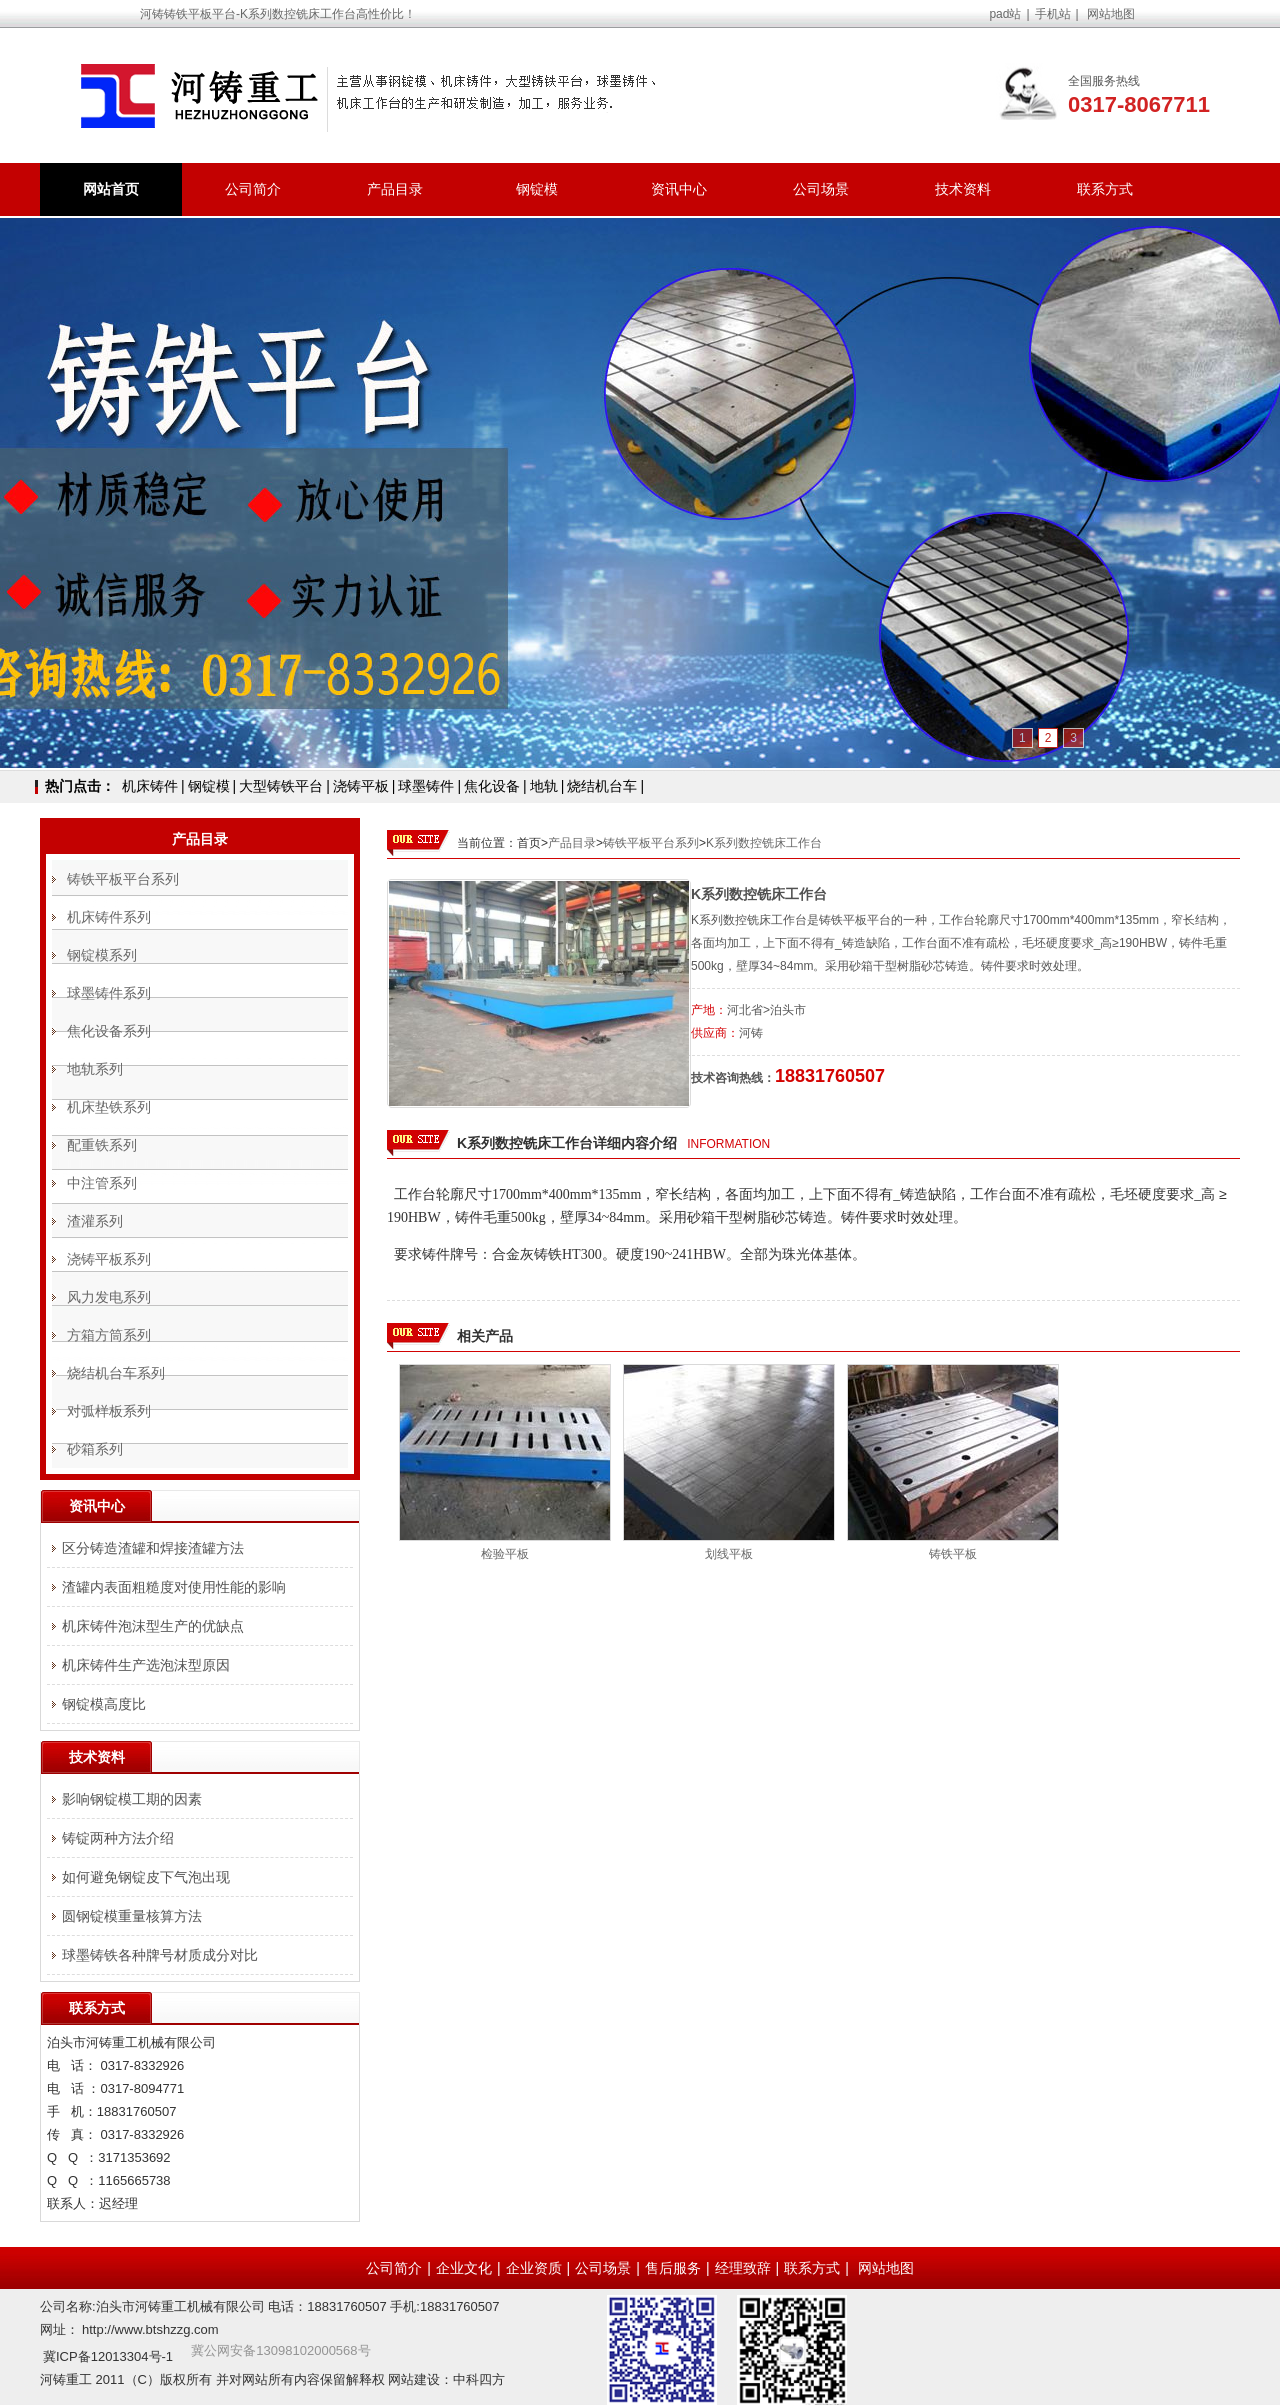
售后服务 (673, 2268)
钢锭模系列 (102, 955)
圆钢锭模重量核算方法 (132, 1916)
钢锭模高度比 (104, 1704)
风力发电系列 (109, 1297)
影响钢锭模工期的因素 (132, 1799)
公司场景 (821, 189)
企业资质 (534, 2268)
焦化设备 (492, 786)
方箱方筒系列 (109, 1335)
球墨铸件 (426, 786)
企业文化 (464, 2268)
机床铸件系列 (109, 917)
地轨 (544, 786)
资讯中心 (679, 189)
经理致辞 (743, 2268)
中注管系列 (102, 1183)
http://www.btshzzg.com (150, 2329)
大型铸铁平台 (281, 786)
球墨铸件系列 (109, 993)
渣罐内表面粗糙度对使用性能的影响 (174, 1587)
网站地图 (1111, 14)
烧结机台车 (602, 786)
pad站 (1005, 14)
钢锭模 (537, 189)
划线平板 (729, 1554)
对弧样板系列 (109, 1411)
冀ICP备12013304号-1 (108, 2356)
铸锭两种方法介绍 (118, 1838)
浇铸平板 (361, 786)
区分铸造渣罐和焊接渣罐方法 (153, 1548)
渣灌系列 (95, 1221)
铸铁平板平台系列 (651, 843)
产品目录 (395, 189)
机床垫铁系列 (109, 1107)
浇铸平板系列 (109, 1259)
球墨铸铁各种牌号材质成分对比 (160, 1955)
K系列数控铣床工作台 (764, 843)
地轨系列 (95, 1069)
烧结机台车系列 (116, 1373)
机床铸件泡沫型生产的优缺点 (153, 1626)
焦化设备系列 (109, 1031)
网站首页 (111, 189)
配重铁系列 (102, 1145)
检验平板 (505, 1554)
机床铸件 (150, 786)
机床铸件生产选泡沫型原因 (146, 1665)
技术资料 (963, 189)
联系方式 (1105, 189)
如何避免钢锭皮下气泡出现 (146, 1877)
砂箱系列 (95, 1449)
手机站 (1053, 14)
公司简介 (253, 189)
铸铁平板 (953, 1554)
